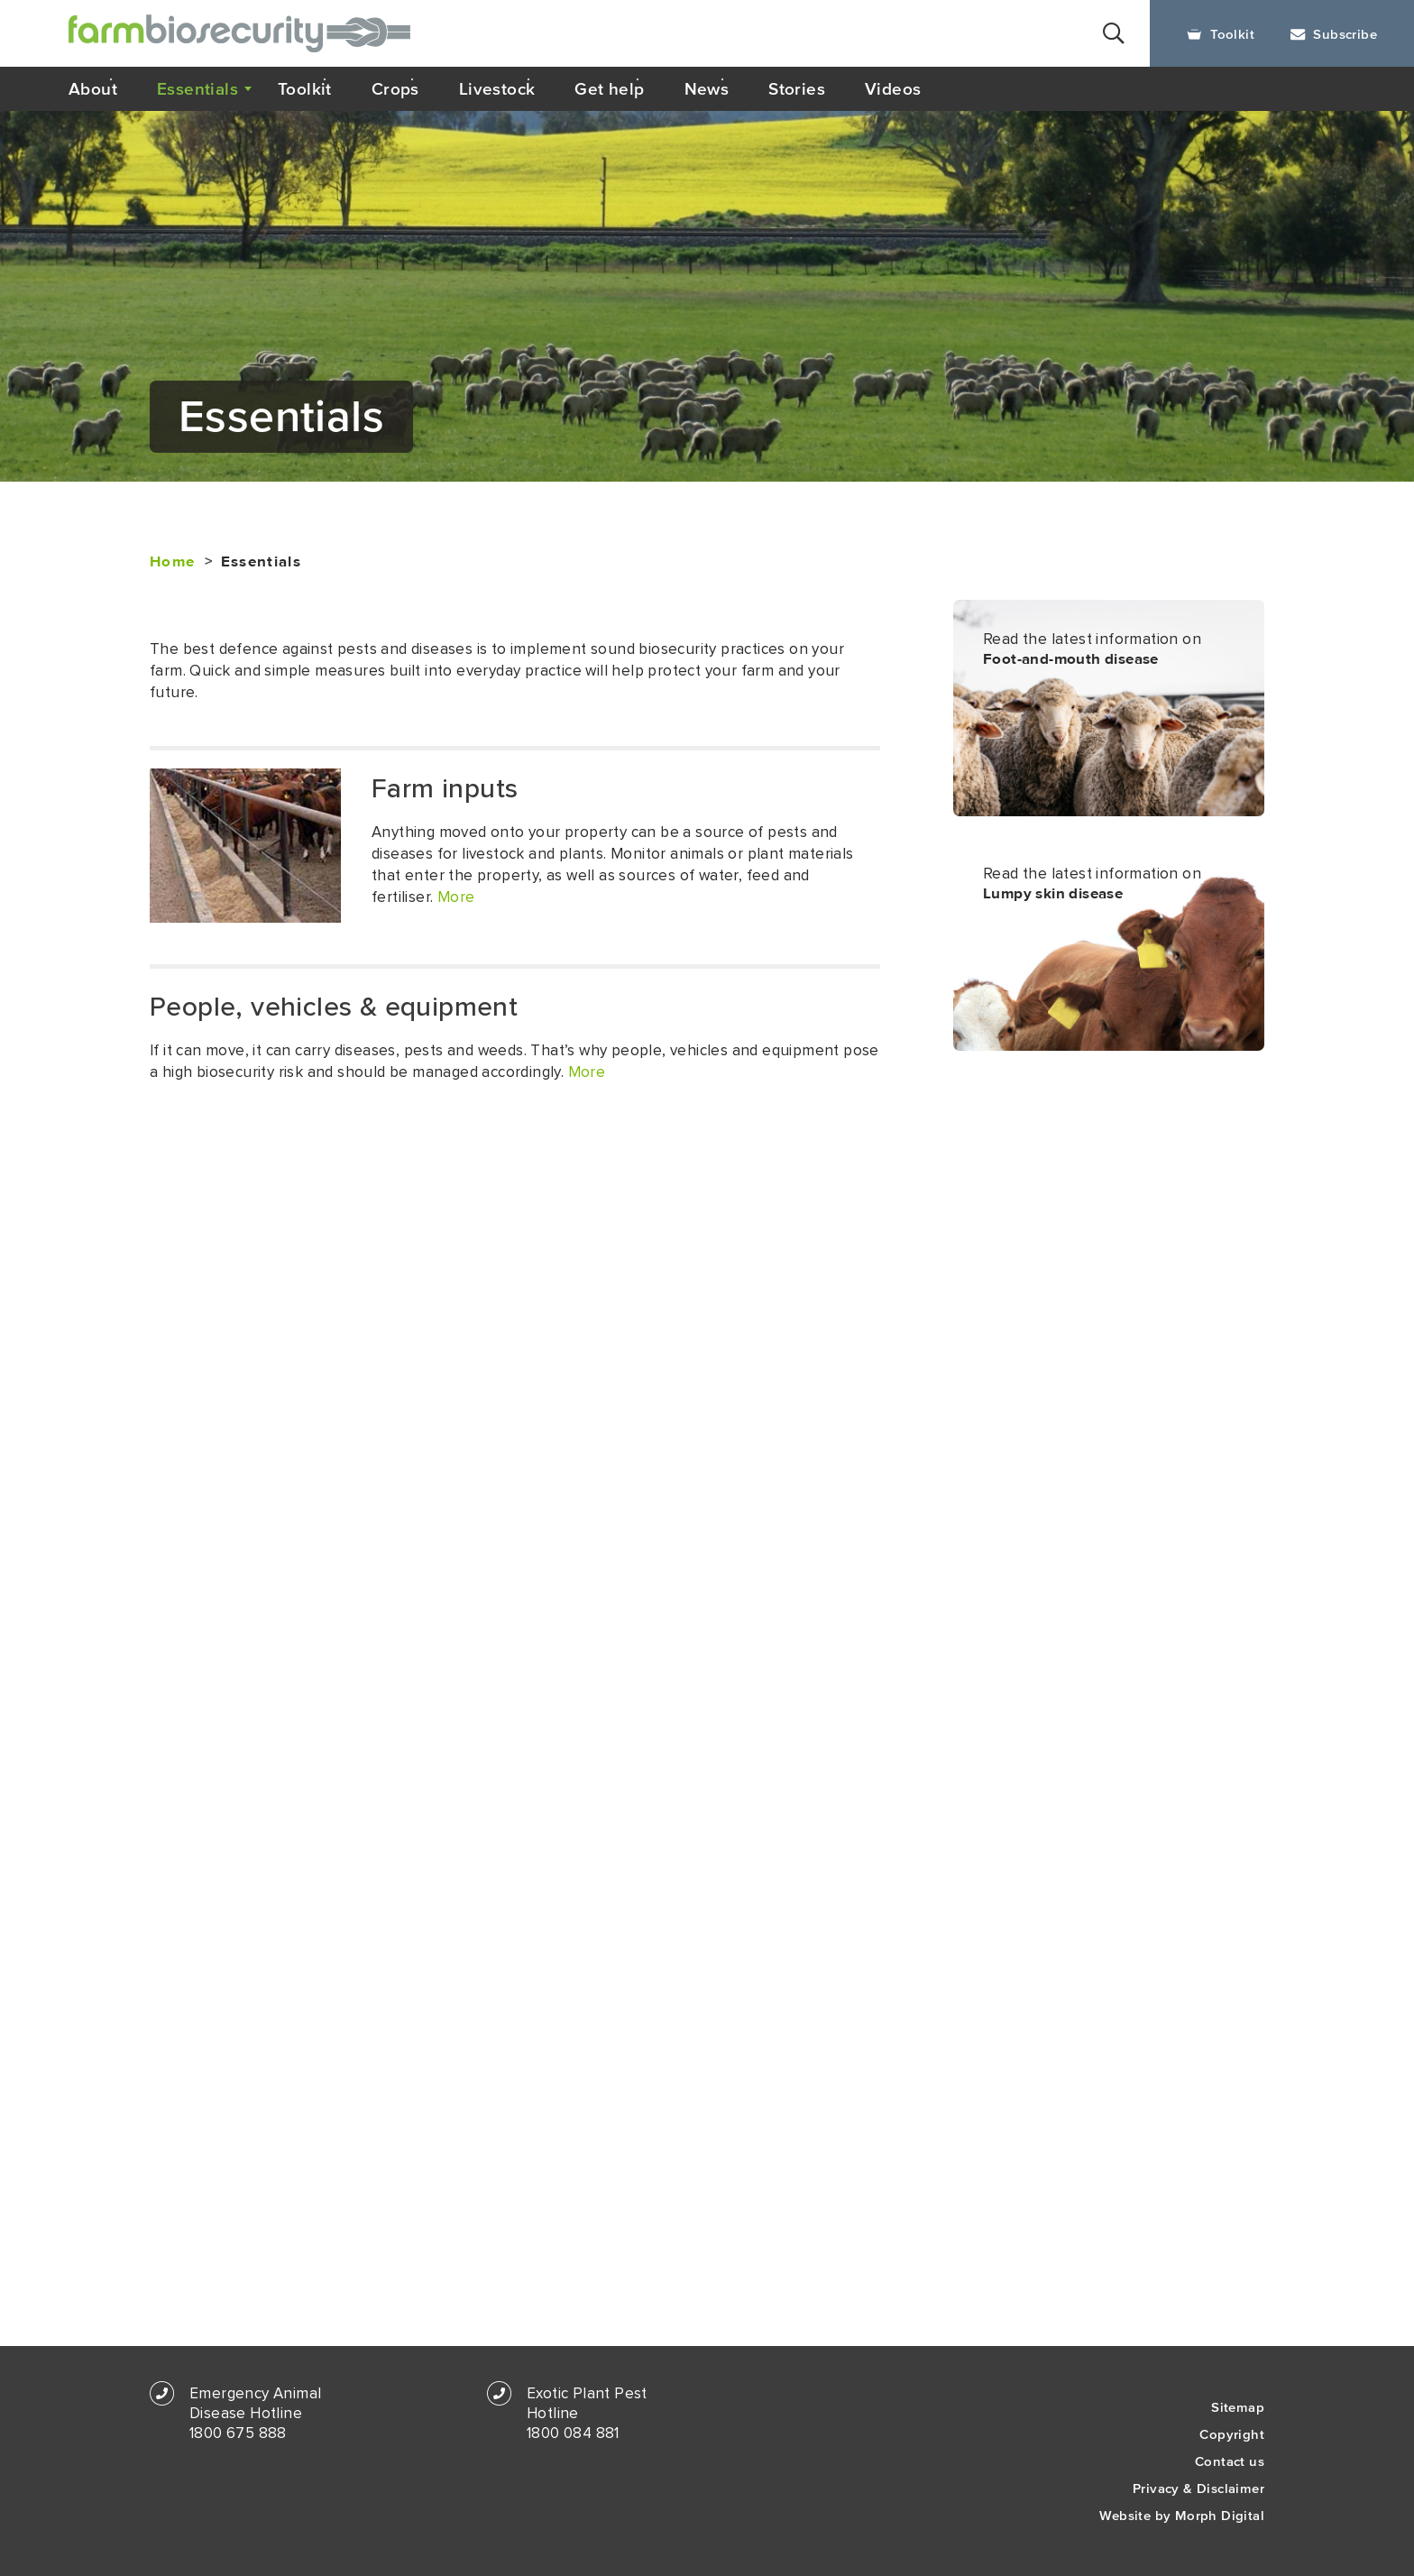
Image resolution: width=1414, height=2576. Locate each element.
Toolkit (1220, 33)
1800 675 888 (238, 2433)
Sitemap (1237, 2406)
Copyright (1231, 2433)
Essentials (197, 88)
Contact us (1229, 2461)
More (456, 897)
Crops (395, 88)
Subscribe (1333, 33)
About (93, 88)
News (707, 88)
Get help (609, 88)
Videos (893, 88)
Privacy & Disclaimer (1198, 2488)
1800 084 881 (573, 2433)
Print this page (1186, 431)
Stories (796, 88)
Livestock (497, 88)
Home (172, 562)
